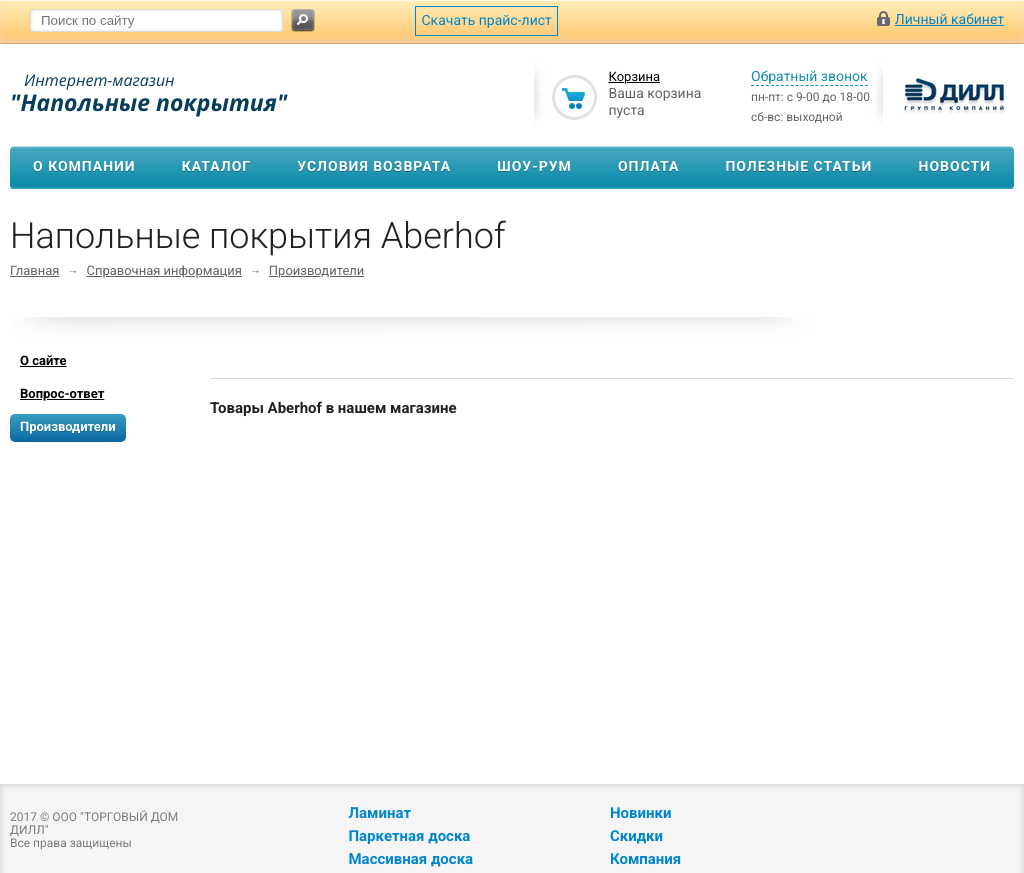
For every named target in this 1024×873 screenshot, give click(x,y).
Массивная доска (410, 859)
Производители (317, 271)
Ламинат (379, 813)
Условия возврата (374, 167)
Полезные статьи (798, 167)
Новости (955, 167)
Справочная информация (163, 271)
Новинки (640, 813)
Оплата (648, 167)
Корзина (634, 77)
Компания (645, 859)
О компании (84, 167)
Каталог (216, 167)
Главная (34, 271)
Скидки (636, 836)
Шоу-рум (534, 167)
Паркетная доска (409, 836)
